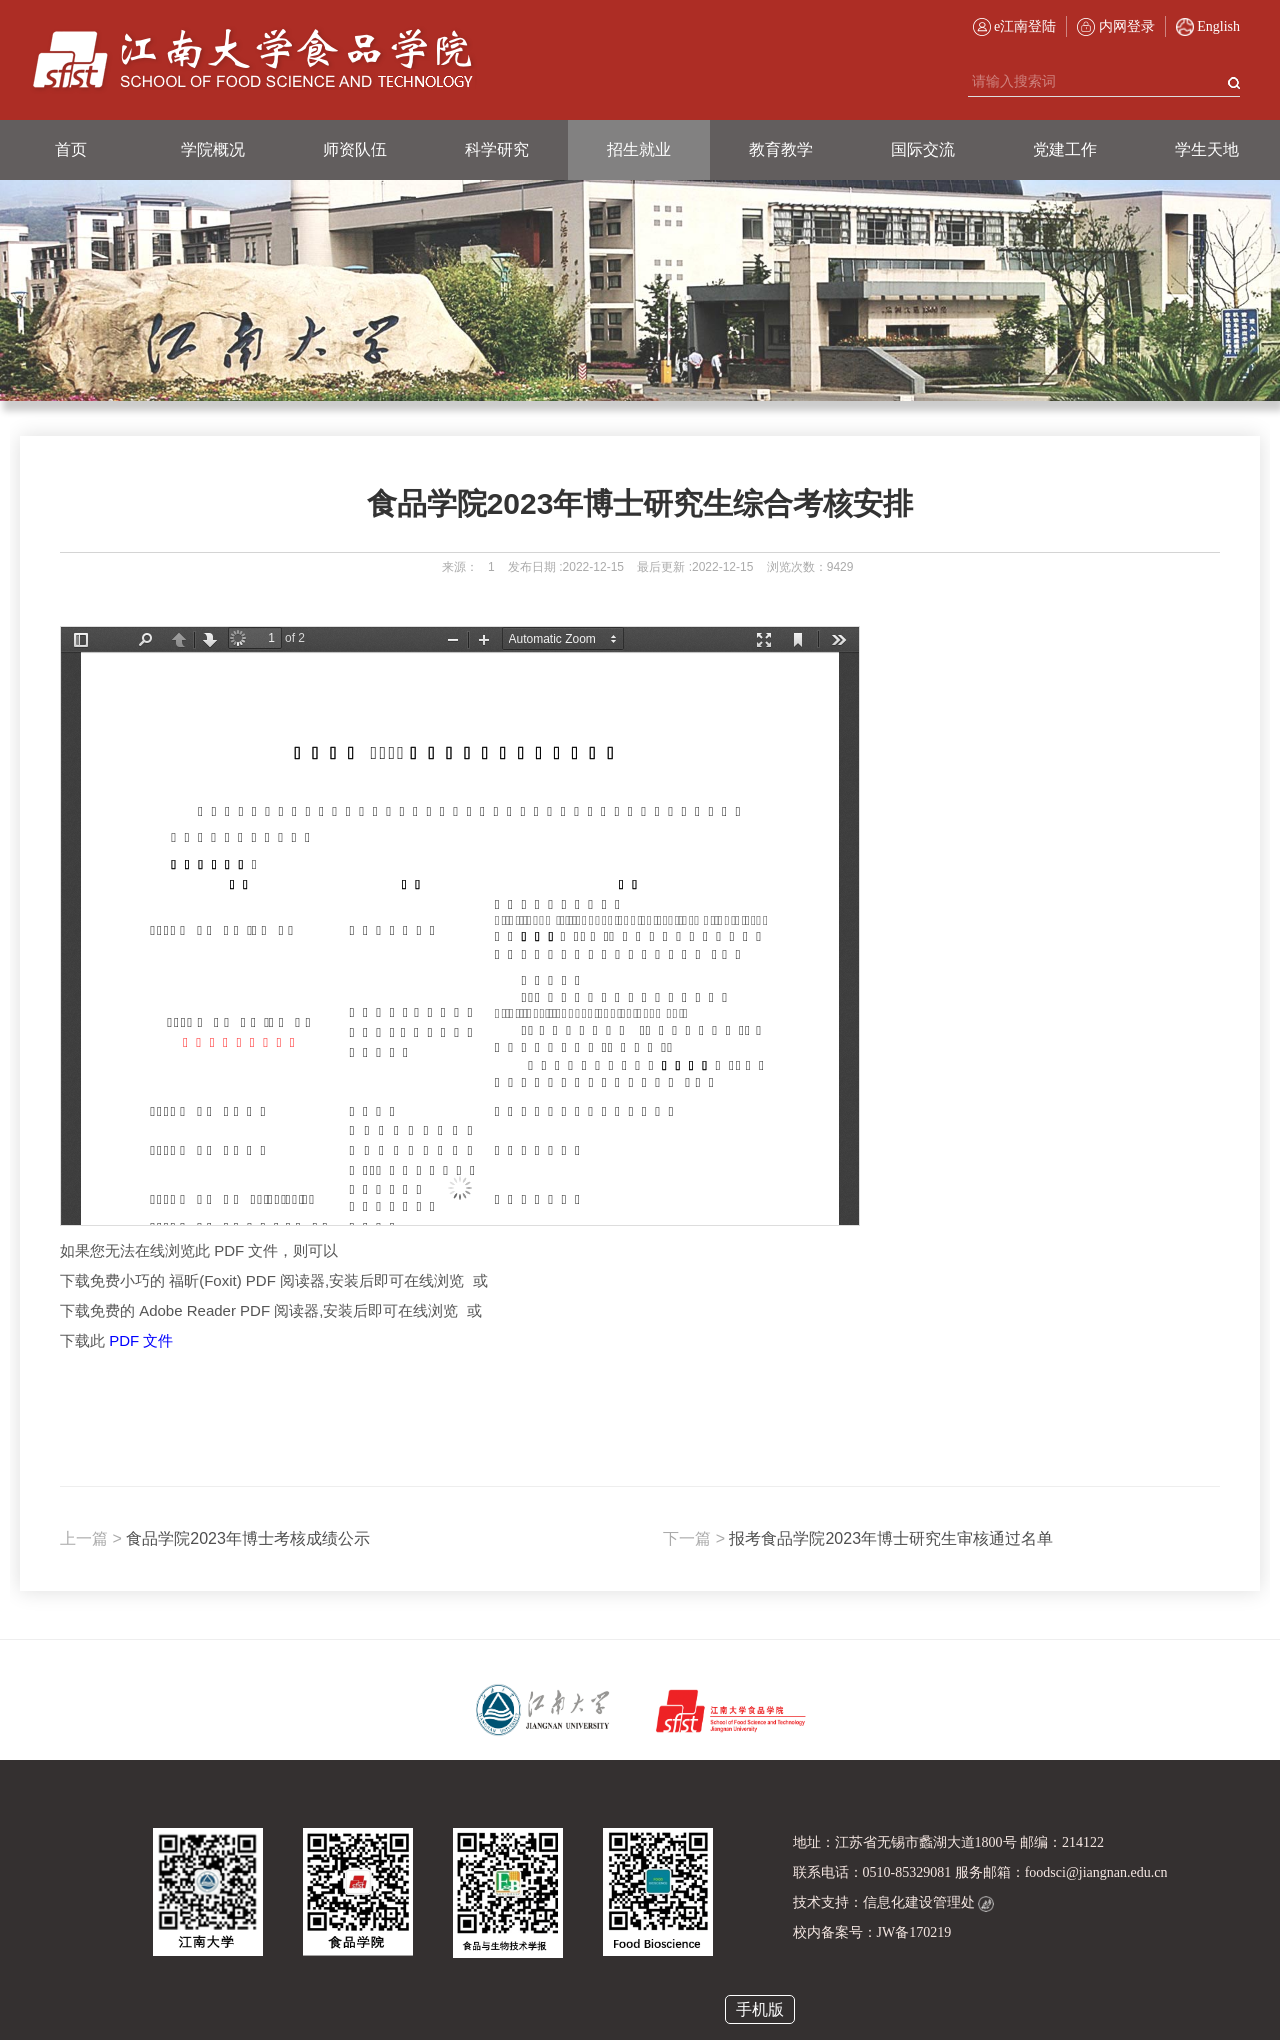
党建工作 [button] (1065, 149)
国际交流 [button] (923, 149)
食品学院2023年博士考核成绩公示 (215, 1538)
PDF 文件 (141, 1340)
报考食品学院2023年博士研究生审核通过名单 (858, 1538)
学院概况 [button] (213, 149)
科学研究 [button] (497, 149)
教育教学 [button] (781, 149)
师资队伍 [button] (355, 149)
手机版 (760, 2009)
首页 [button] (71, 149)
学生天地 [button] (1207, 149)
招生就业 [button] (639, 149)
